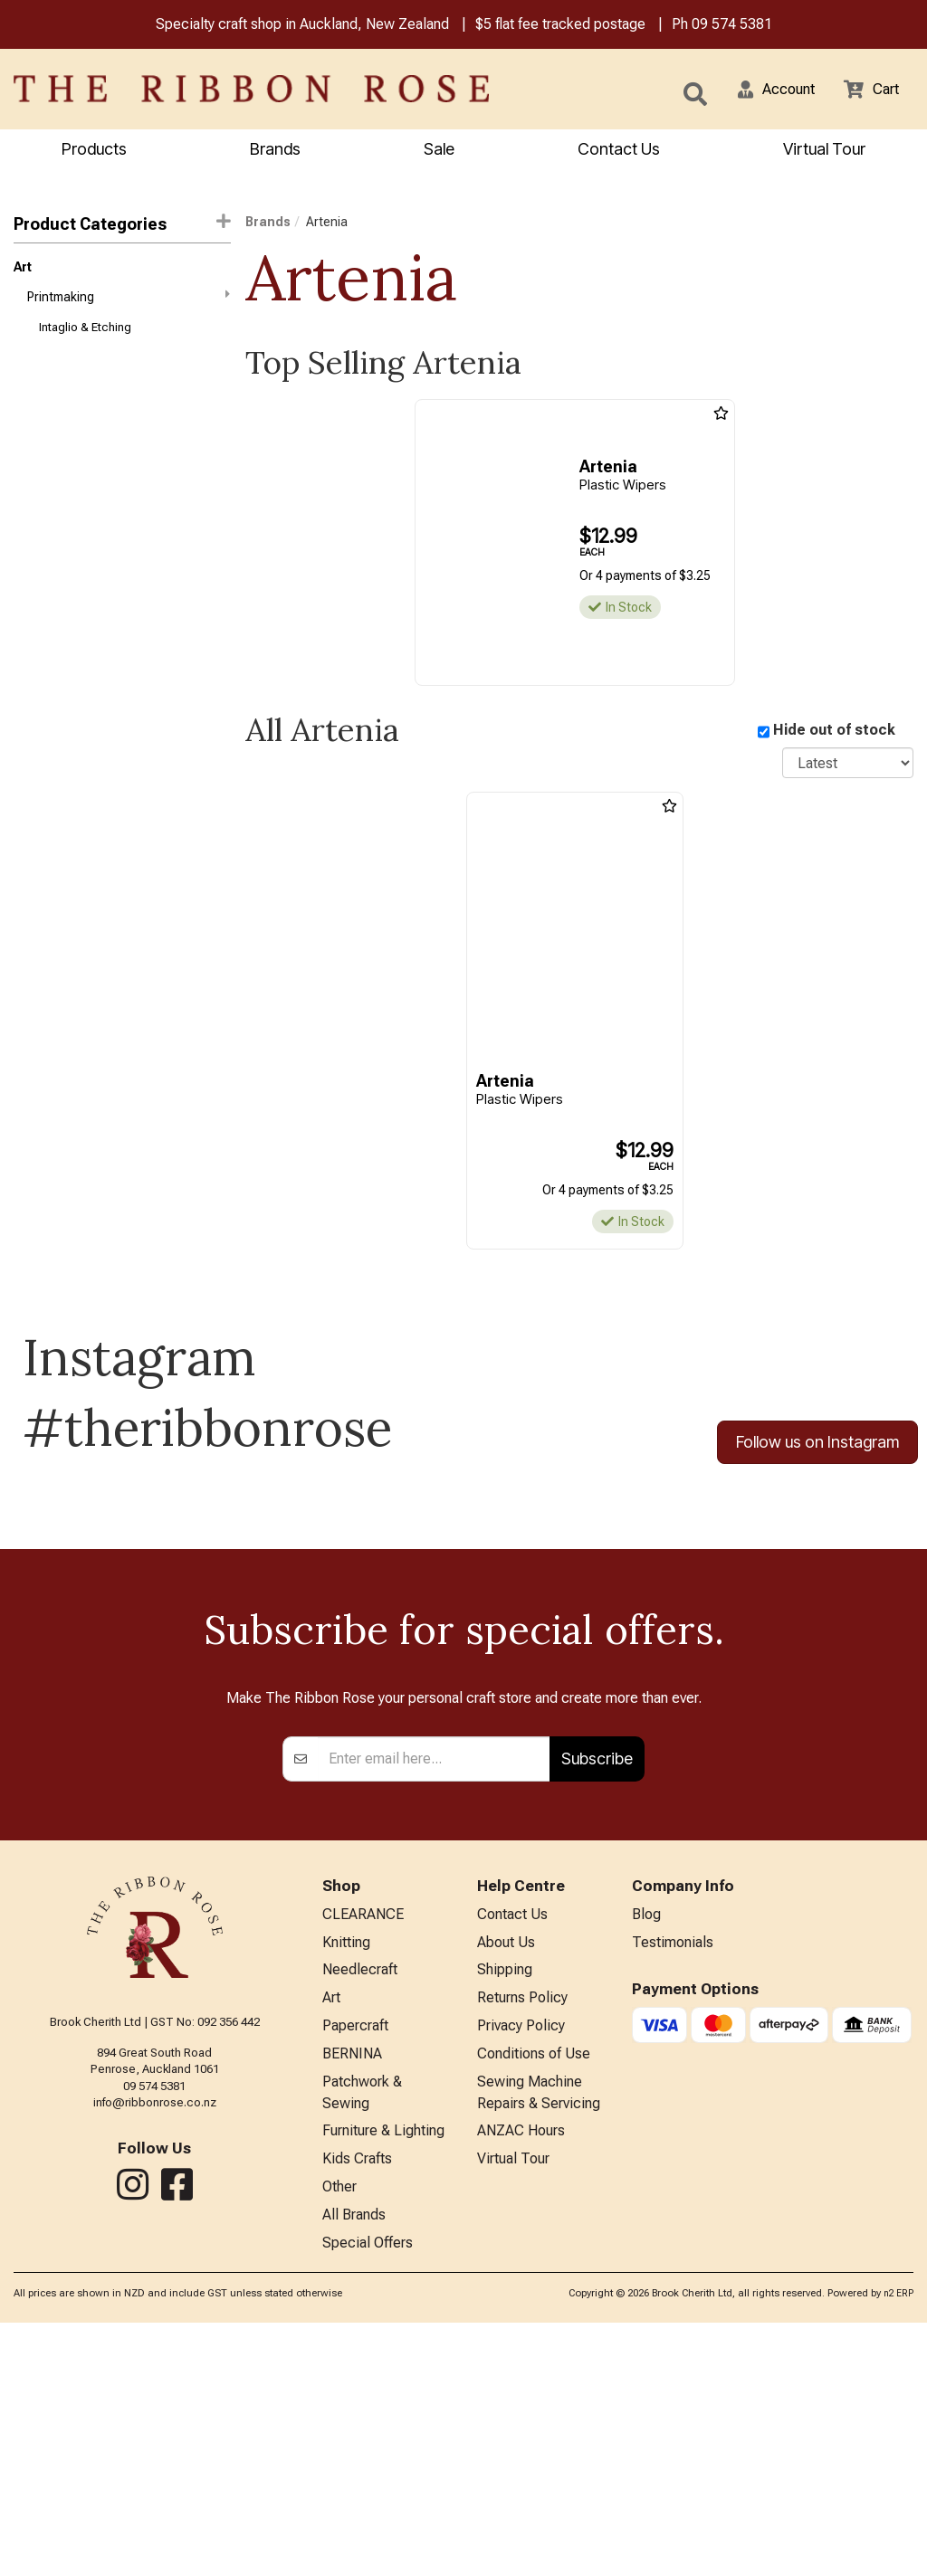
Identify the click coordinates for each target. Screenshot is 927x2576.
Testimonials (672, 2174)
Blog (646, 2144)
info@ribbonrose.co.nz (154, 2332)
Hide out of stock (834, 731)
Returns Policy (522, 2234)
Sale (439, 150)
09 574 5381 (732, 25)
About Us (506, 2174)
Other (339, 2435)
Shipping (504, 2204)
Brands (275, 150)
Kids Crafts (357, 2406)
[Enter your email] (434, 1987)
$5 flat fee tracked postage (560, 25)
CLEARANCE (363, 2144)
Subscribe (597, 1987)
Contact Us (619, 150)
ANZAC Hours (521, 2376)
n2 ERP (898, 2546)
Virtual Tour (824, 150)
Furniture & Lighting (383, 2376)
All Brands (354, 2465)
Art (23, 270)
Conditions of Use (533, 2293)
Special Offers (367, 2495)
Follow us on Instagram (817, 1445)
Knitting (346, 2174)
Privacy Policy (521, 2263)
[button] (765, 90)
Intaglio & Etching (85, 336)
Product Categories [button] (122, 225)
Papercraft (355, 2263)
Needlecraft (359, 2204)
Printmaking (128, 302)
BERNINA (352, 2293)
